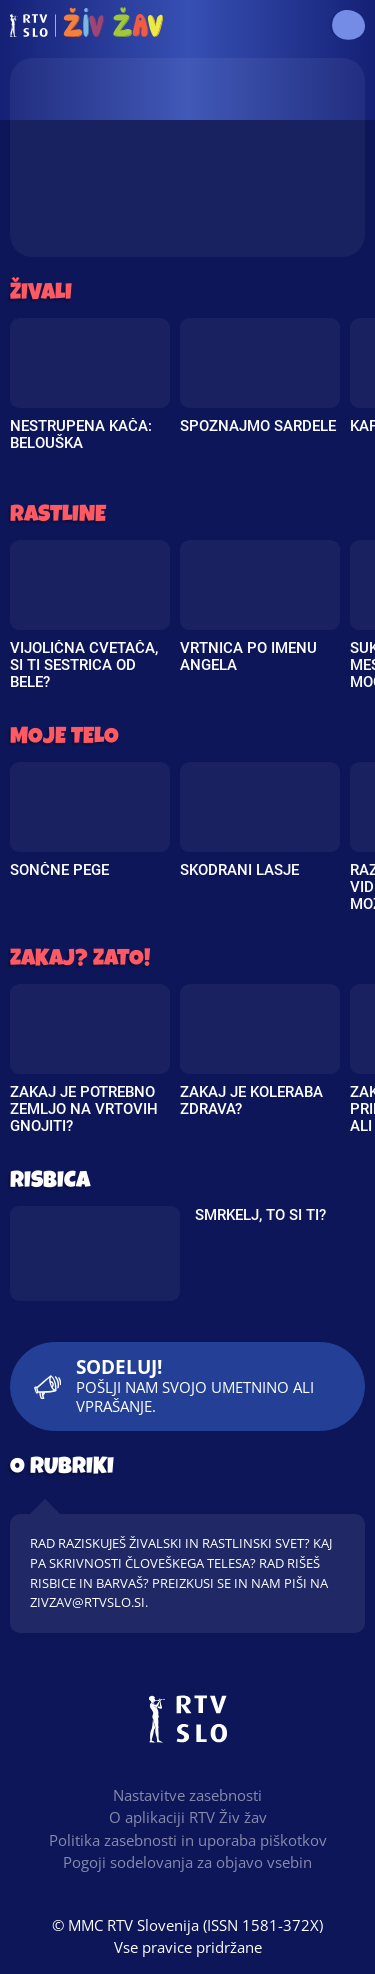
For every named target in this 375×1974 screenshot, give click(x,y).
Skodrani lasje (239, 870)
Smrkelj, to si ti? (260, 1215)
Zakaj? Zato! (80, 960)
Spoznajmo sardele (258, 426)
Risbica (50, 1182)
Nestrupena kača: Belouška (81, 434)
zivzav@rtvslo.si (87, 1602)
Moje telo (64, 738)
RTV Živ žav (86, 25)
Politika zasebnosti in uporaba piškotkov (188, 1840)
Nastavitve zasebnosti (187, 1795)
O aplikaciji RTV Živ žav (188, 1817)
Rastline (58, 516)
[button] (347, 25)
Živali (41, 294)
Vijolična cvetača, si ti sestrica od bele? (84, 665)
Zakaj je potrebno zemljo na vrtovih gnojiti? (84, 1109)
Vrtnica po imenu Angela (248, 656)
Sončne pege (59, 870)
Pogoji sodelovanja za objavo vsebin (187, 1862)
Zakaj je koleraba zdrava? (251, 1100)
